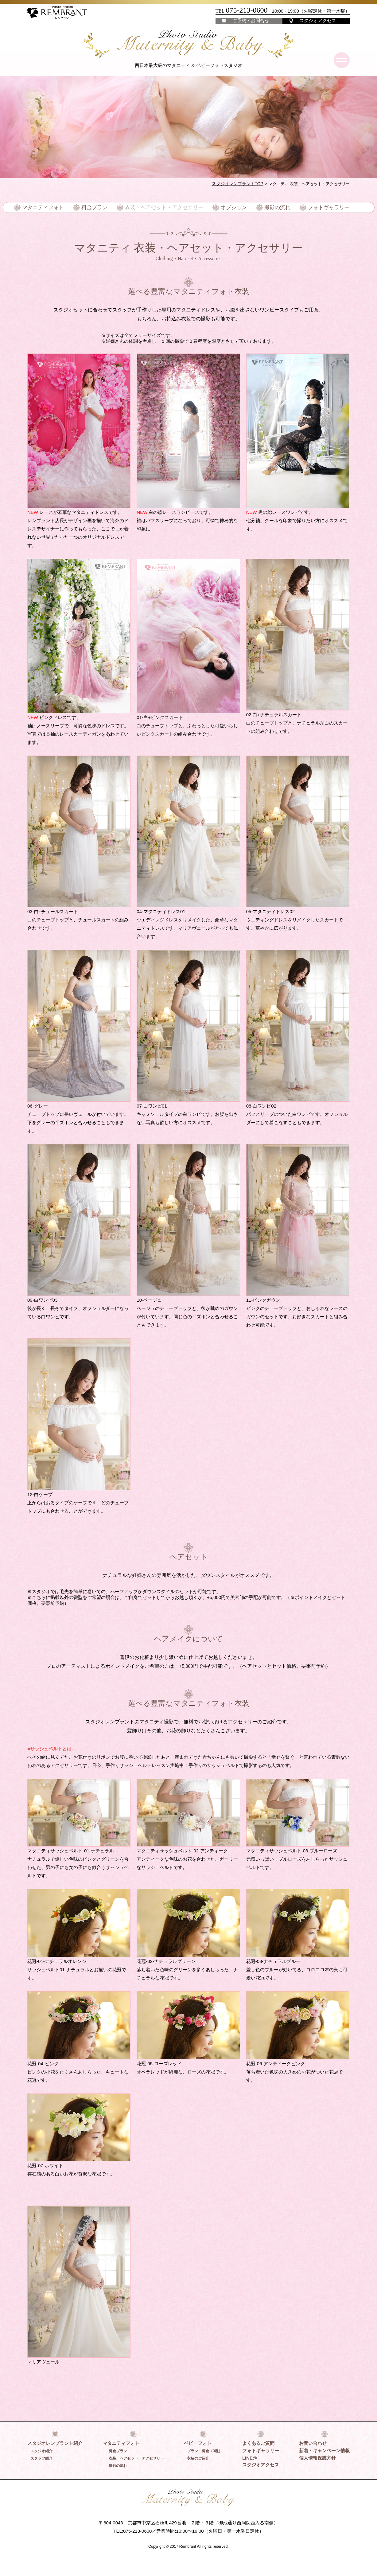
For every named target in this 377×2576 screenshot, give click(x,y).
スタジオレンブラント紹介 (55, 2442)
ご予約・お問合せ (250, 20)
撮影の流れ (273, 207)
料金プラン (98, 207)
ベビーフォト (198, 2442)
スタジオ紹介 (41, 2451)
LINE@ (249, 2457)
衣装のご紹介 (198, 2458)
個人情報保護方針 (317, 2457)
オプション (231, 207)
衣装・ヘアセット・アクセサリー (165, 207)
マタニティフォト (48, 207)
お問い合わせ (313, 2442)
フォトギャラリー (323, 207)
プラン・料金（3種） (204, 2451)
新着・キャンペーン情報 (324, 2450)
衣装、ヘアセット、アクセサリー (136, 2458)
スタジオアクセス (317, 20)
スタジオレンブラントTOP (239, 184)
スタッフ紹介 (41, 2458)
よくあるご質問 (258, 2442)
